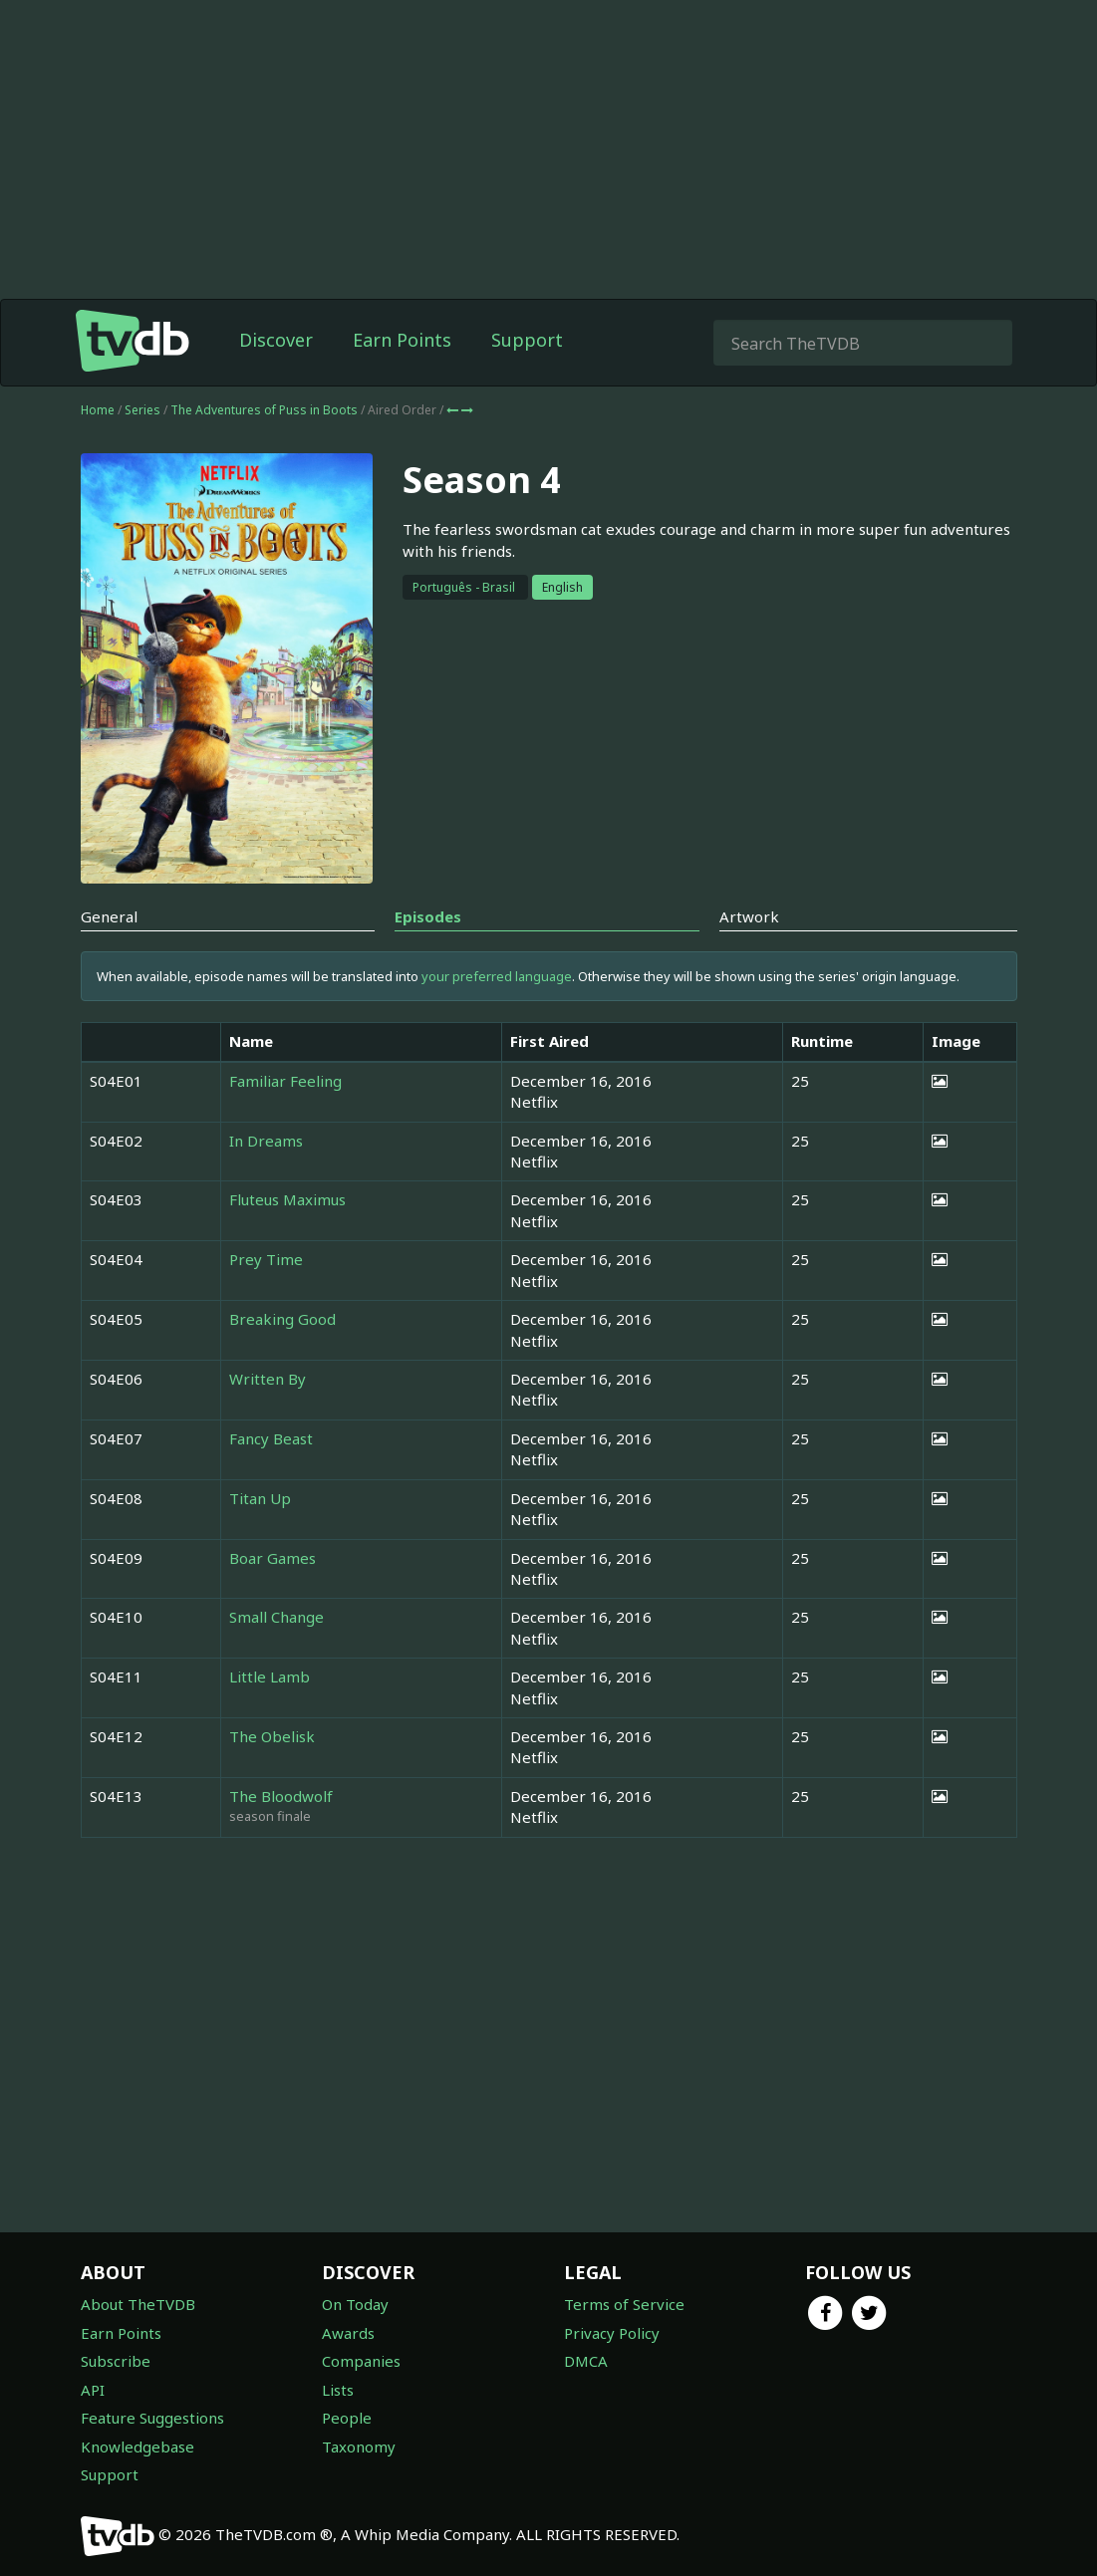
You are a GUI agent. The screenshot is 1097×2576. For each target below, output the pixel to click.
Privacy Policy (612, 2333)
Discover (276, 340)
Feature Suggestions (152, 2418)
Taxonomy (359, 2446)
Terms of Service (624, 2304)
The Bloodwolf (281, 1796)
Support (527, 340)
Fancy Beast (271, 1438)
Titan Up (260, 1498)
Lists (338, 2390)
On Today (355, 2304)
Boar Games (272, 1558)
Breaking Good (282, 1319)
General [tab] (109, 916)
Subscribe (115, 2361)
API (93, 2390)
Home (98, 409)
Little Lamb (269, 1676)
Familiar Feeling (285, 1081)
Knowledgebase (137, 2446)
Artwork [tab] (749, 916)
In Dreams (266, 1141)
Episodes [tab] (428, 916)
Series (142, 409)
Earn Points (402, 340)
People (347, 2418)
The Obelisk (272, 1736)
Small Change (276, 1617)
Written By (267, 1379)
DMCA (586, 2361)
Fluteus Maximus (287, 1199)
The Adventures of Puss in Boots (265, 409)
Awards (348, 2333)
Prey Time (266, 1259)
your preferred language (496, 976)
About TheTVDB (138, 2304)
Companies (361, 2361)
